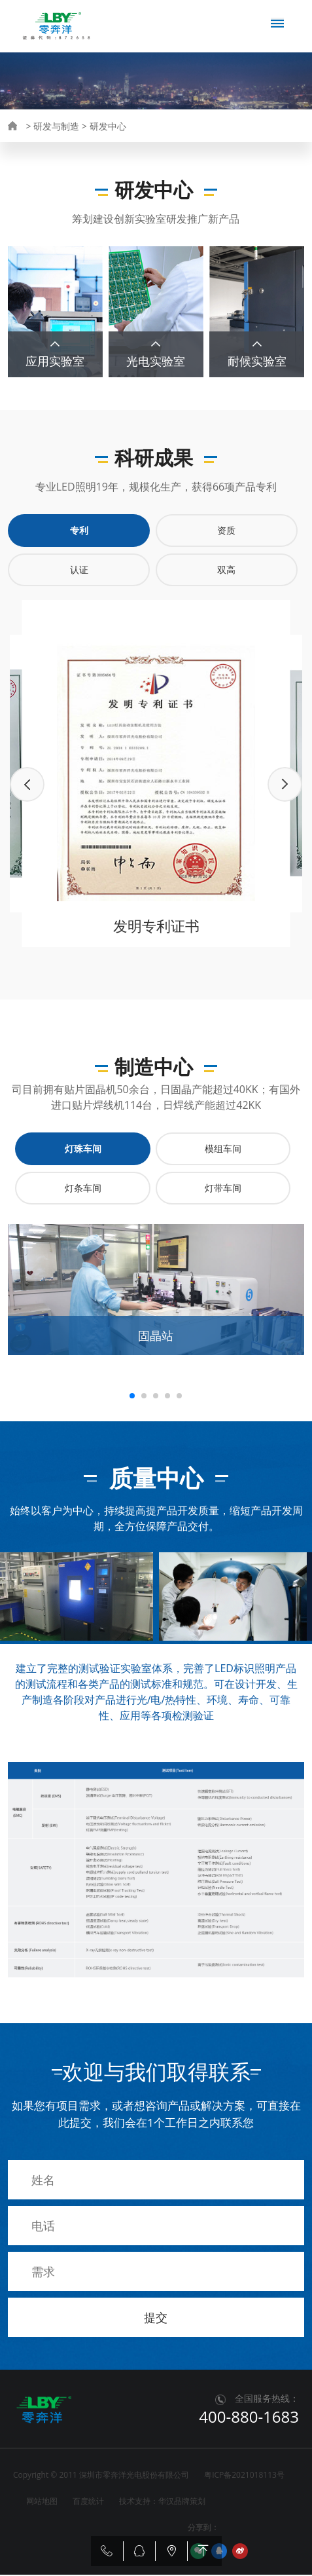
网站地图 (42, 2502)
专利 (79, 531)
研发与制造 (56, 126)
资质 (226, 531)
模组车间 (223, 1150)
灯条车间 (83, 1189)
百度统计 (88, 2502)
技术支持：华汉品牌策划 (162, 2502)
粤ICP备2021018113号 (244, 2476)
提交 (155, 2318)
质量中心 (187, 159)
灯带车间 (223, 1189)
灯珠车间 (83, 1150)
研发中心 (108, 126)
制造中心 (135, 159)
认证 (79, 571)
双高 (226, 571)
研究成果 (83, 159)
